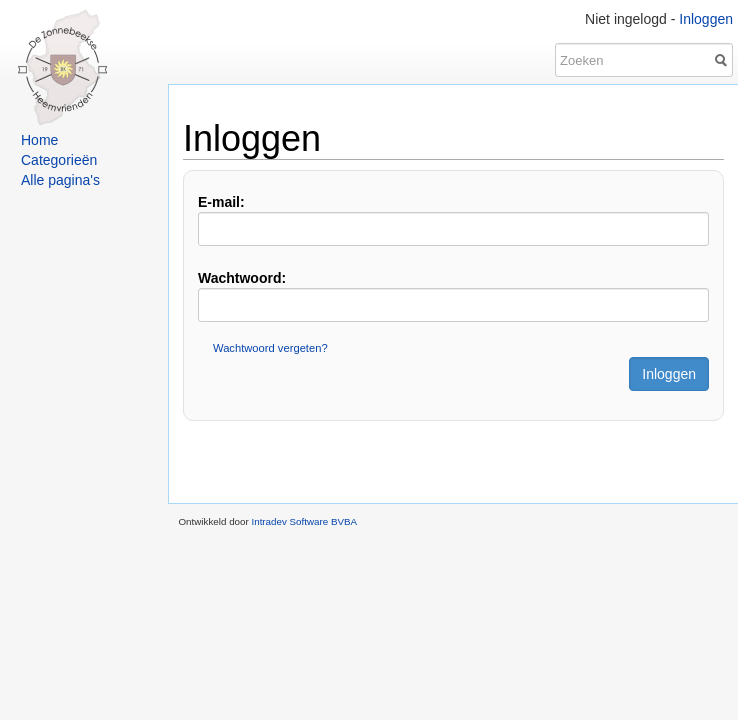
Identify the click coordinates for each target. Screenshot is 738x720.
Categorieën (59, 160)
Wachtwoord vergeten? (270, 348)
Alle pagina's (60, 180)
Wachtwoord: (242, 278)
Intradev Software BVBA (304, 521)
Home (39, 140)
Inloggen (706, 19)
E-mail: (221, 202)
